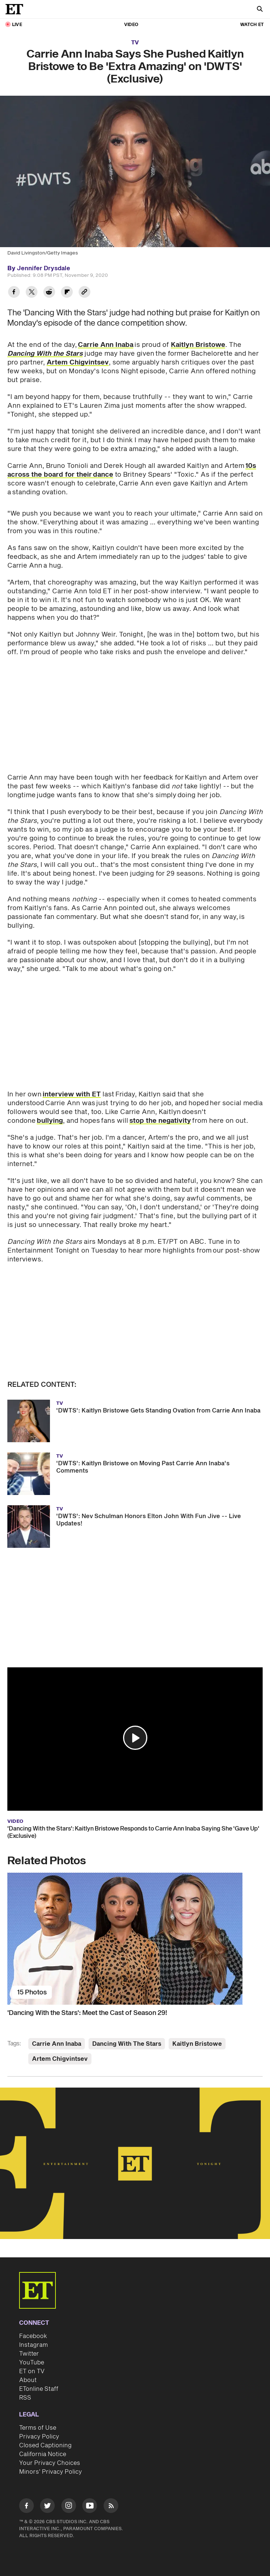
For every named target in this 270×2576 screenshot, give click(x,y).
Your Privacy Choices (49, 2463)
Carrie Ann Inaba (105, 345)
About (28, 2380)
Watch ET (252, 24)
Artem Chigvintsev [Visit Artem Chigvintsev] (60, 2059)
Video (131, 24)
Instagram (33, 2345)
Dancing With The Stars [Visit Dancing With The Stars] (126, 2044)
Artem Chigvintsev (78, 362)
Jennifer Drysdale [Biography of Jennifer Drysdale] (43, 268)
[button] (135, 1738)
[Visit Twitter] (47, 2506)
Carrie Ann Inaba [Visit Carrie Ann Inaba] (56, 2044)
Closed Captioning (45, 2445)
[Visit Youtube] (89, 2506)
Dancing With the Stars (45, 354)
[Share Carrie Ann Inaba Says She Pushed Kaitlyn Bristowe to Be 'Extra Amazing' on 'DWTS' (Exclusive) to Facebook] (14, 292)
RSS (25, 2397)
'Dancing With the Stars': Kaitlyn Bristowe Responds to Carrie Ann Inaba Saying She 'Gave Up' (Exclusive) (133, 1832)
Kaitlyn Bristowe (198, 345)
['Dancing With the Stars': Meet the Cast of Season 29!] (135, 1939)
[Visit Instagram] (68, 2506)
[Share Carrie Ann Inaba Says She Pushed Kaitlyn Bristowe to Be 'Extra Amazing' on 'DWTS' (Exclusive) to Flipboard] (66, 292)
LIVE (17, 24)
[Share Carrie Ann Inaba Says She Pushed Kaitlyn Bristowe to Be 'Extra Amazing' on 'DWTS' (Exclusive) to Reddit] (49, 292)
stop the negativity (160, 1121)
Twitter (29, 2353)
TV (135, 43)
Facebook (33, 2336)
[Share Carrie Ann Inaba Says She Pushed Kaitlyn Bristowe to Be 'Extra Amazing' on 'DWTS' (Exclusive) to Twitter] (31, 292)
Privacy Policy (39, 2436)
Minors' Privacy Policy (50, 2471)
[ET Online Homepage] (17, 9)
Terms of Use (37, 2427)
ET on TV (31, 2371)
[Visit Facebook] (26, 2506)
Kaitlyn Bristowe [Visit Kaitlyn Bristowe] (197, 2044)
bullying (50, 1121)
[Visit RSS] (111, 2506)
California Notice (42, 2454)
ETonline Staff (38, 2389)
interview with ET (72, 1094)
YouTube (31, 2362)
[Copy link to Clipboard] (84, 292)
